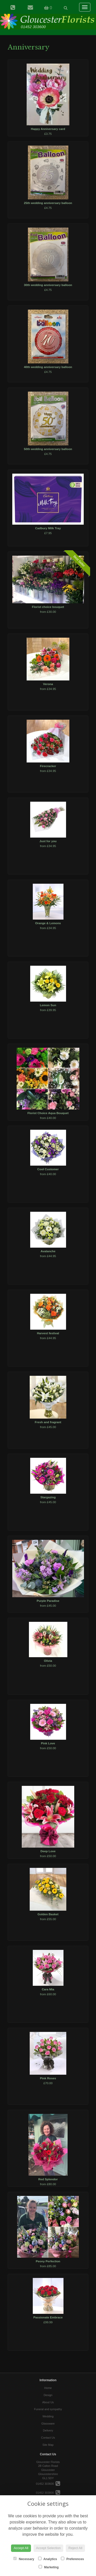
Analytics (47, 2559)
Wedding (48, 2416)
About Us (48, 2402)
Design (48, 2395)
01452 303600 (48, 2483)
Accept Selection (48, 2548)
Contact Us (48, 2437)
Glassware (48, 2423)
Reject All (75, 2548)
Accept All (21, 2548)
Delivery (48, 2430)
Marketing (49, 2567)
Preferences (72, 2559)
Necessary (23, 2559)
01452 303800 (48, 2492)
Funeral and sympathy (48, 2409)
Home (48, 2387)
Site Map (48, 2444)
